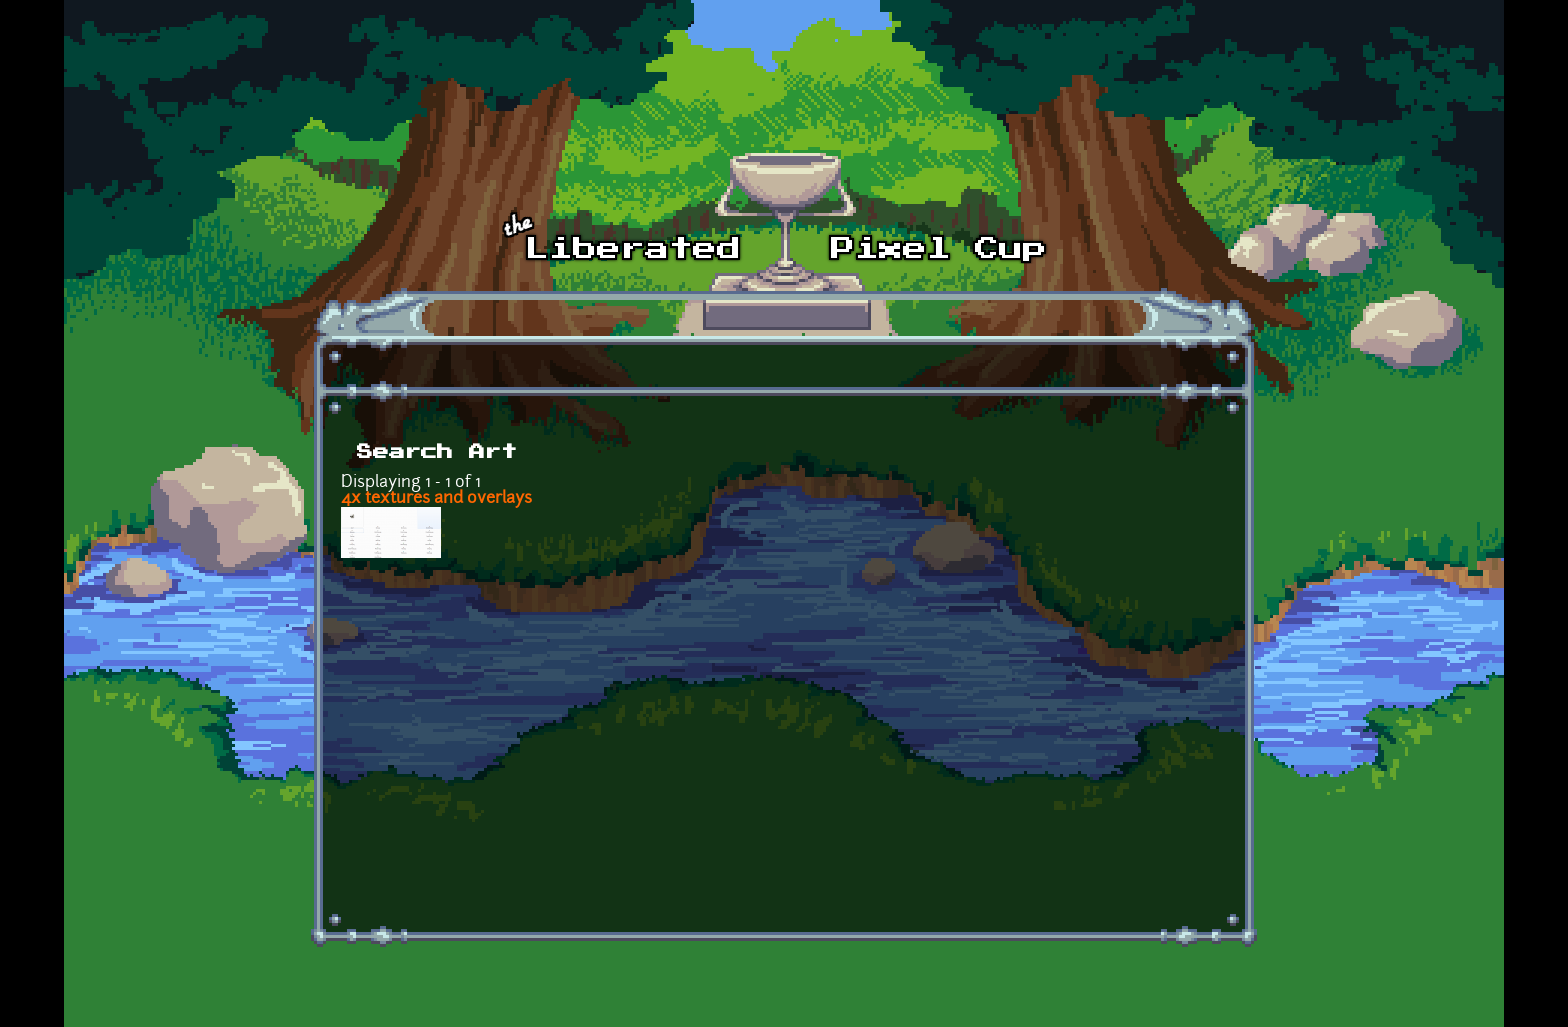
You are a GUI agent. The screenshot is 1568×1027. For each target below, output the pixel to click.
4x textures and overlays (436, 499)
